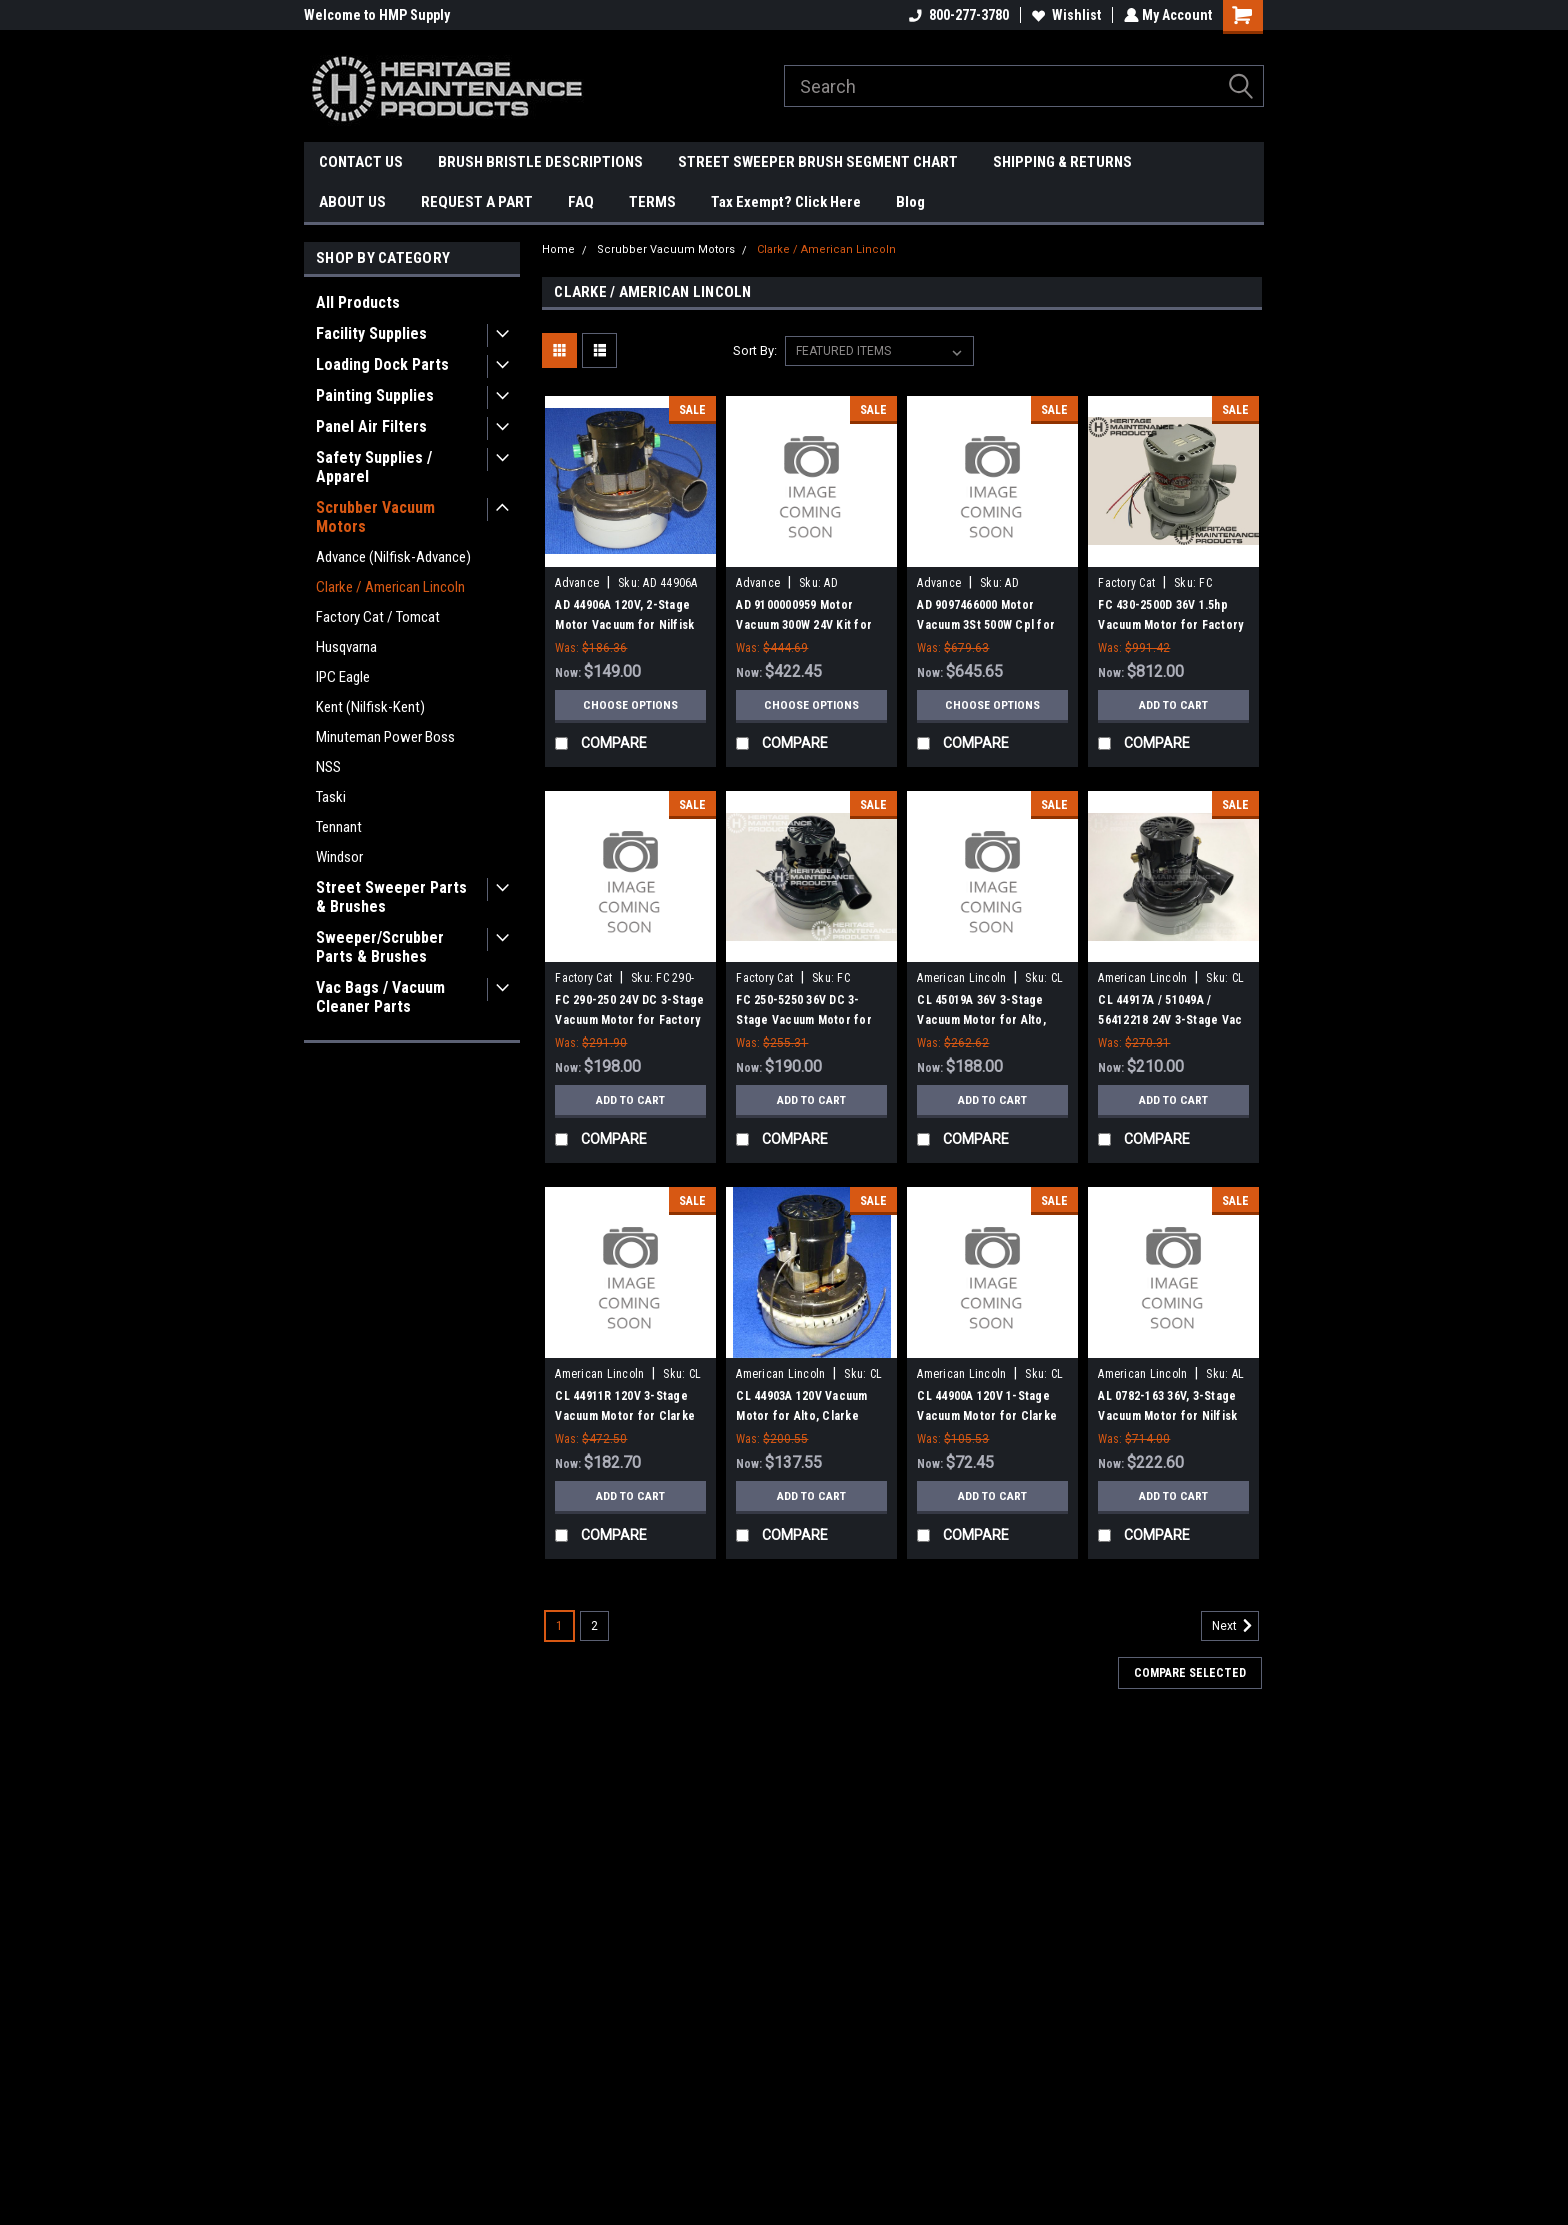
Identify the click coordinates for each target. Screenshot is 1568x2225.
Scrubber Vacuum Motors (375, 517)
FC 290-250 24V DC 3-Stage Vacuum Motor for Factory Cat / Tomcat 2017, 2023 (629, 1020)
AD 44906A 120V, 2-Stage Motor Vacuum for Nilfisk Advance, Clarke (624, 625)
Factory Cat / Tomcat (378, 617)
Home (558, 249)
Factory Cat (1126, 583)
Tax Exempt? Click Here (786, 202)
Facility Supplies (371, 333)
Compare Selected (1190, 1673)
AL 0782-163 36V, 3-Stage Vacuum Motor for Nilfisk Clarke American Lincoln (1167, 1416)
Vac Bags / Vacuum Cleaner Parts (380, 997)
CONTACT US (361, 162)
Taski (331, 797)
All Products (358, 302)
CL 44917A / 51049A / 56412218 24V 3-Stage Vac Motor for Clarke (1170, 1020)
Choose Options (631, 705)
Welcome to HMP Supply (377, 15)
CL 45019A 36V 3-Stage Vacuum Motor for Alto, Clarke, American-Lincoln (987, 1020)
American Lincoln (961, 978)
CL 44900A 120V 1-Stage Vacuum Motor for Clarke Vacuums (987, 1416)
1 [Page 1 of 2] (559, 1626)
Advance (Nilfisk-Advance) (393, 557)
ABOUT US (352, 202)
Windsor (339, 857)
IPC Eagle (343, 677)
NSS (328, 767)
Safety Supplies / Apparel (374, 467)
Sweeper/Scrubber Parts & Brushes (380, 947)
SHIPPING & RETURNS (1062, 162)
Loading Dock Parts (382, 364)
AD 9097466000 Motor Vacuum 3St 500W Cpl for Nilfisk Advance (986, 625)
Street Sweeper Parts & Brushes (391, 897)
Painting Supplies (375, 395)
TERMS (652, 202)
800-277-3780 (957, 15)
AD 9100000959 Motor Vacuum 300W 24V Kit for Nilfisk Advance (804, 625)
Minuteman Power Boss (385, 737)
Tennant (339, 827)
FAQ (581, 202)
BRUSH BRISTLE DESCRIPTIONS (540, 162)
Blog (910, 202)
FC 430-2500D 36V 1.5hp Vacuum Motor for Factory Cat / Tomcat (1170, 625)
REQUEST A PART (477, 202)
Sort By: (755, 350)
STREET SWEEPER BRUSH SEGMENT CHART (818, 162)
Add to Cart (1173, 705)
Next (1235, 1626)
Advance (577, 583)
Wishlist (1064, 15)
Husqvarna (346, 647)
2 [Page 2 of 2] (594, 1626)
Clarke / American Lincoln (390, 587)
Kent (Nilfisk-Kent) (370, 707)
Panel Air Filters (371, 426)
